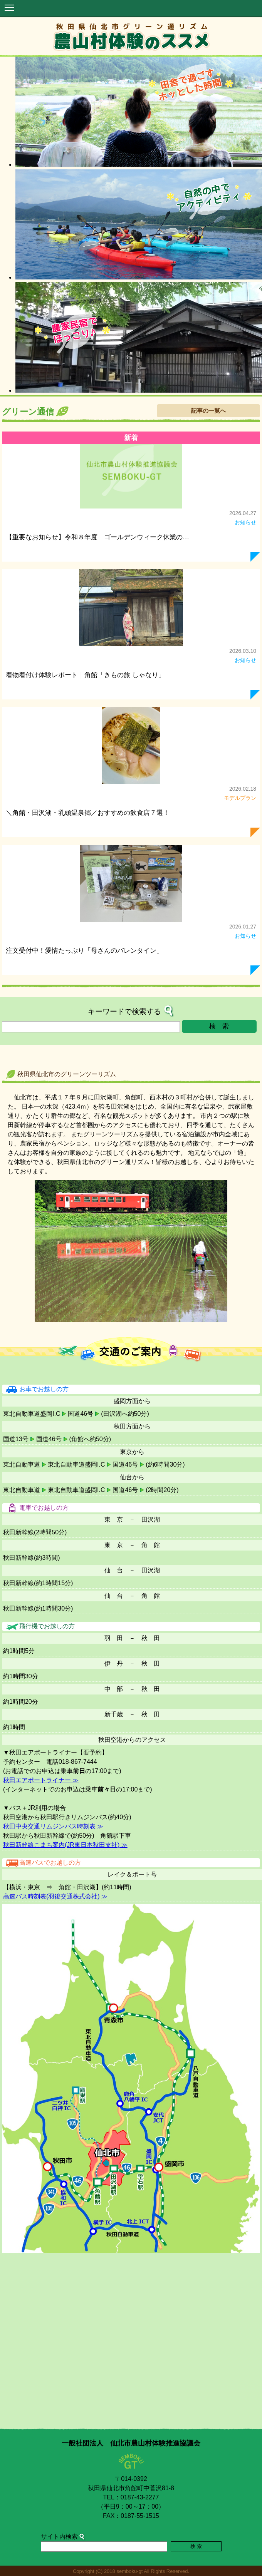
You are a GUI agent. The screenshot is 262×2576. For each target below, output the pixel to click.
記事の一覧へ (208, 410)
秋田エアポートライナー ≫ (41, 1780)
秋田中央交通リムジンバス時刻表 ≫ (53, 1826)
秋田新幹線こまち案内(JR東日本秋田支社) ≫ (65, 1845)
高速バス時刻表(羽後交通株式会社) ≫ (55, 1896)
